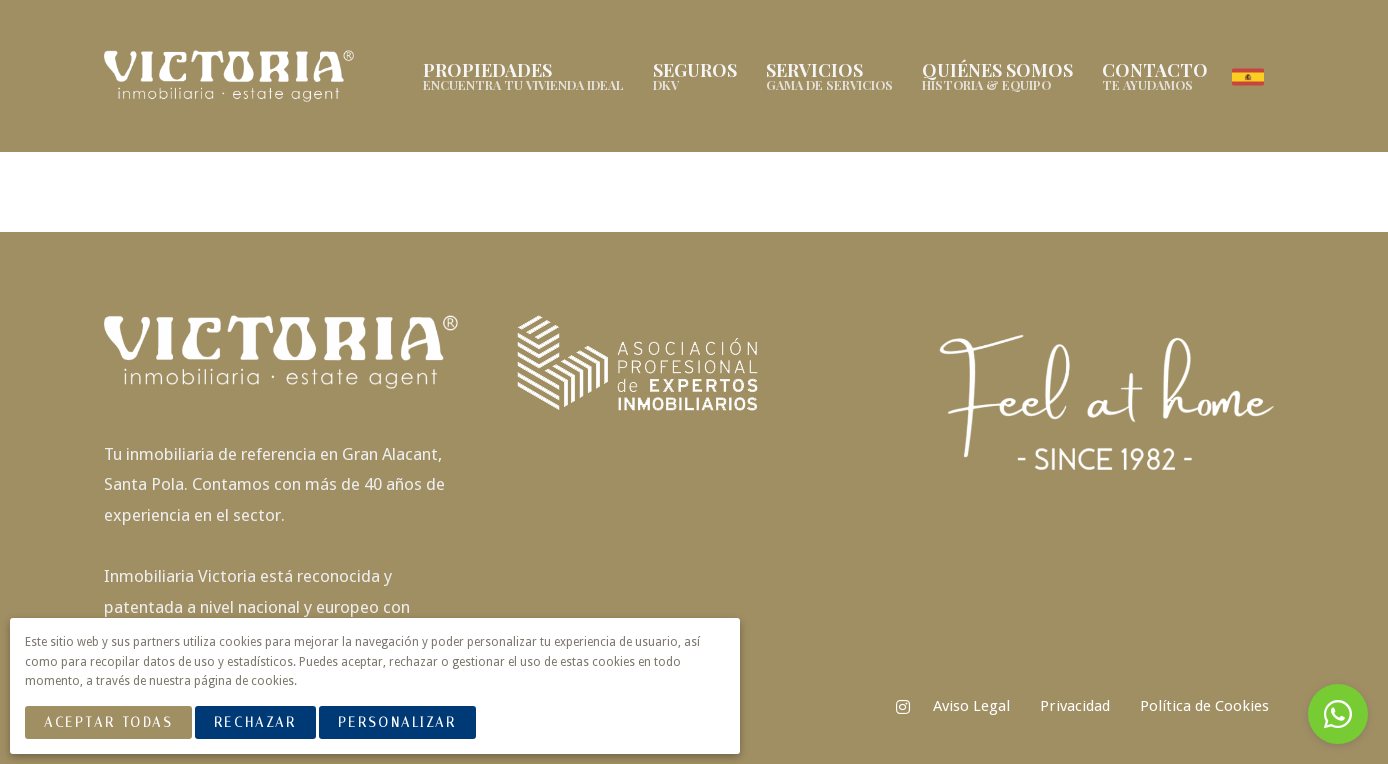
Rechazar (255, 722)
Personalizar (397, 722)
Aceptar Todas (108, 722)
